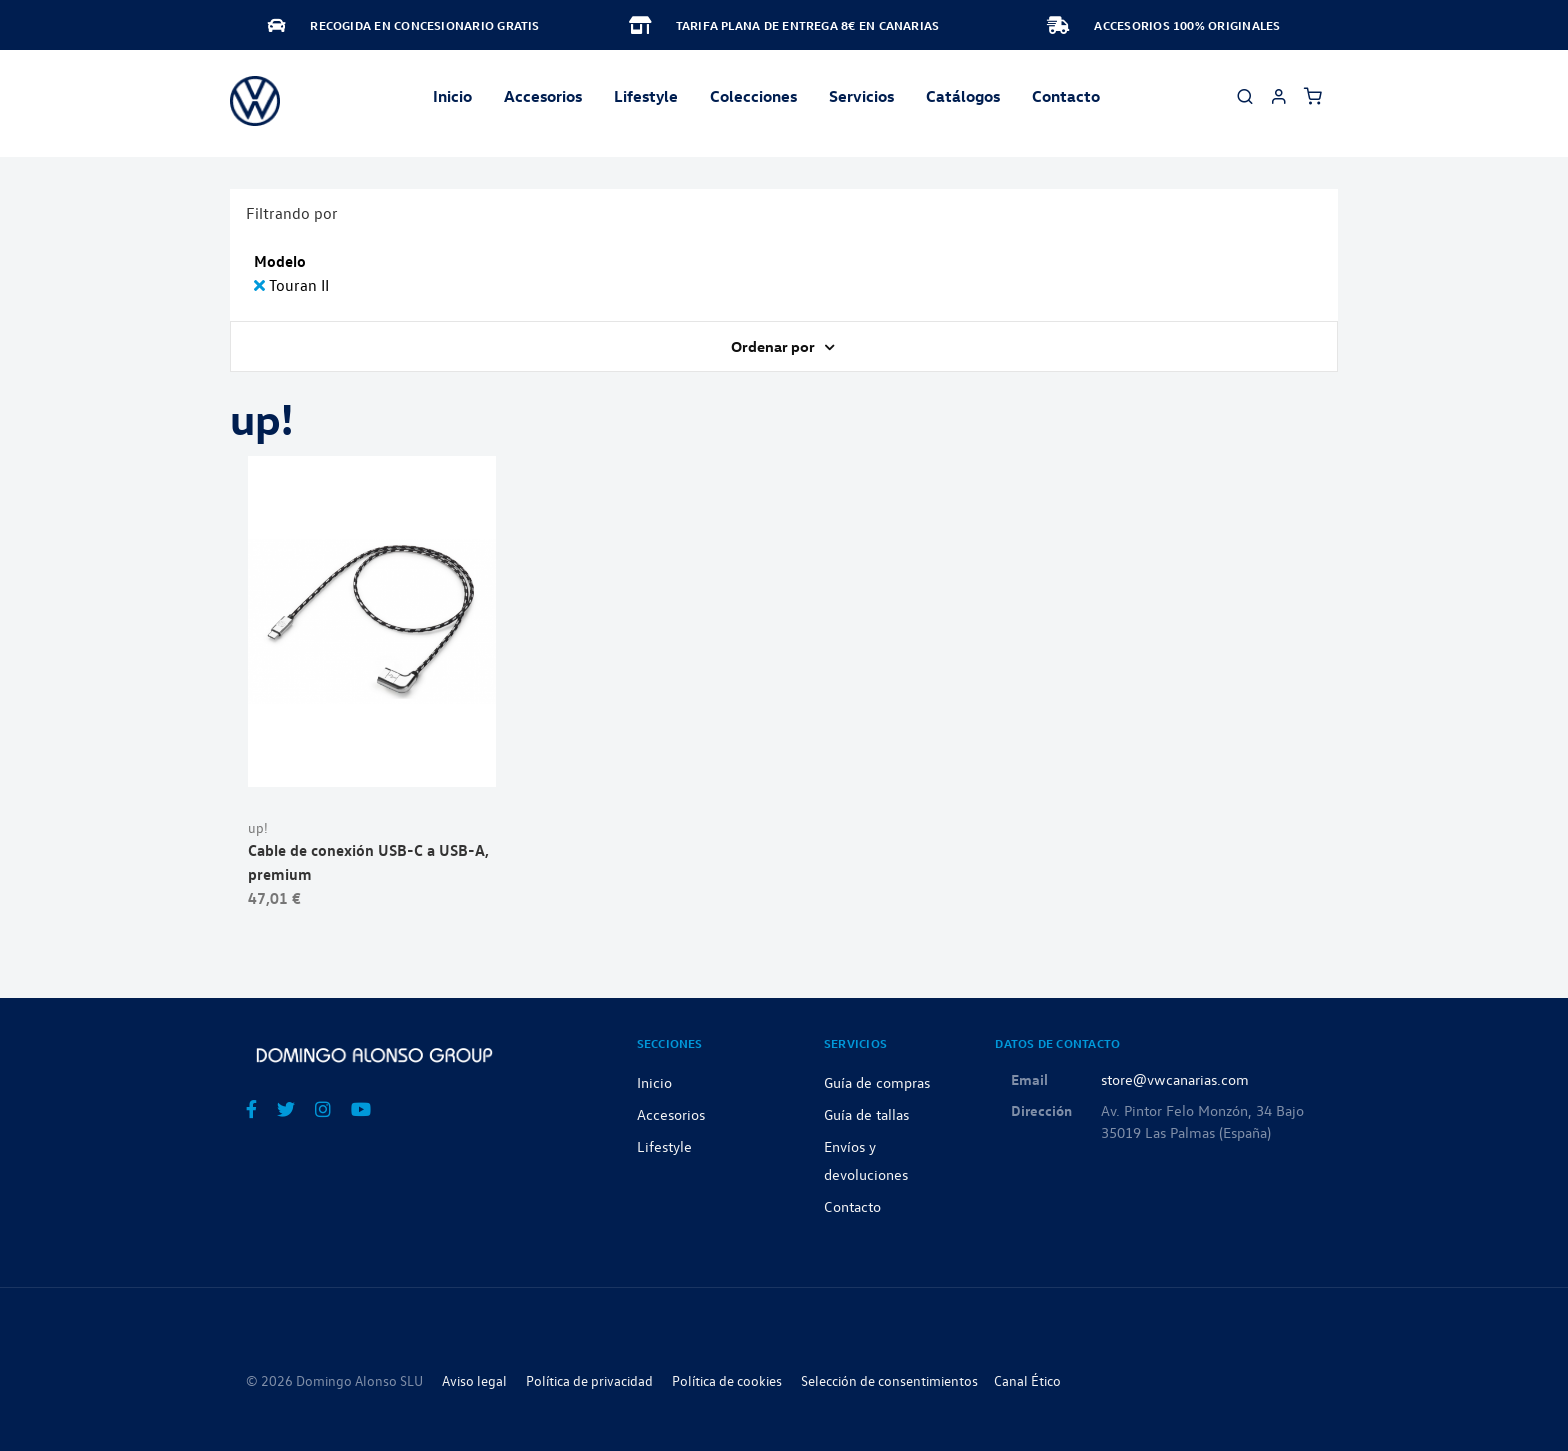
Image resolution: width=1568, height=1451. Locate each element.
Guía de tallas (866, 1114)
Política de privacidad (589, 1380)
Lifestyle (646, 96)
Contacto (1066, 96)
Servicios (861, 96)
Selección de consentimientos (889, 1380)
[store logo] (255, 101)
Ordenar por (774, 346)
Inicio (452, 96)
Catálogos (963, 96)
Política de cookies (727, 1380)
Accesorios (671, 1114)
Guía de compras (877, 1082)
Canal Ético (1027, 1380)
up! (258, 827)
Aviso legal (474, 1380)
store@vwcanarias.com (1175, 1079)
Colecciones (753, 96)
